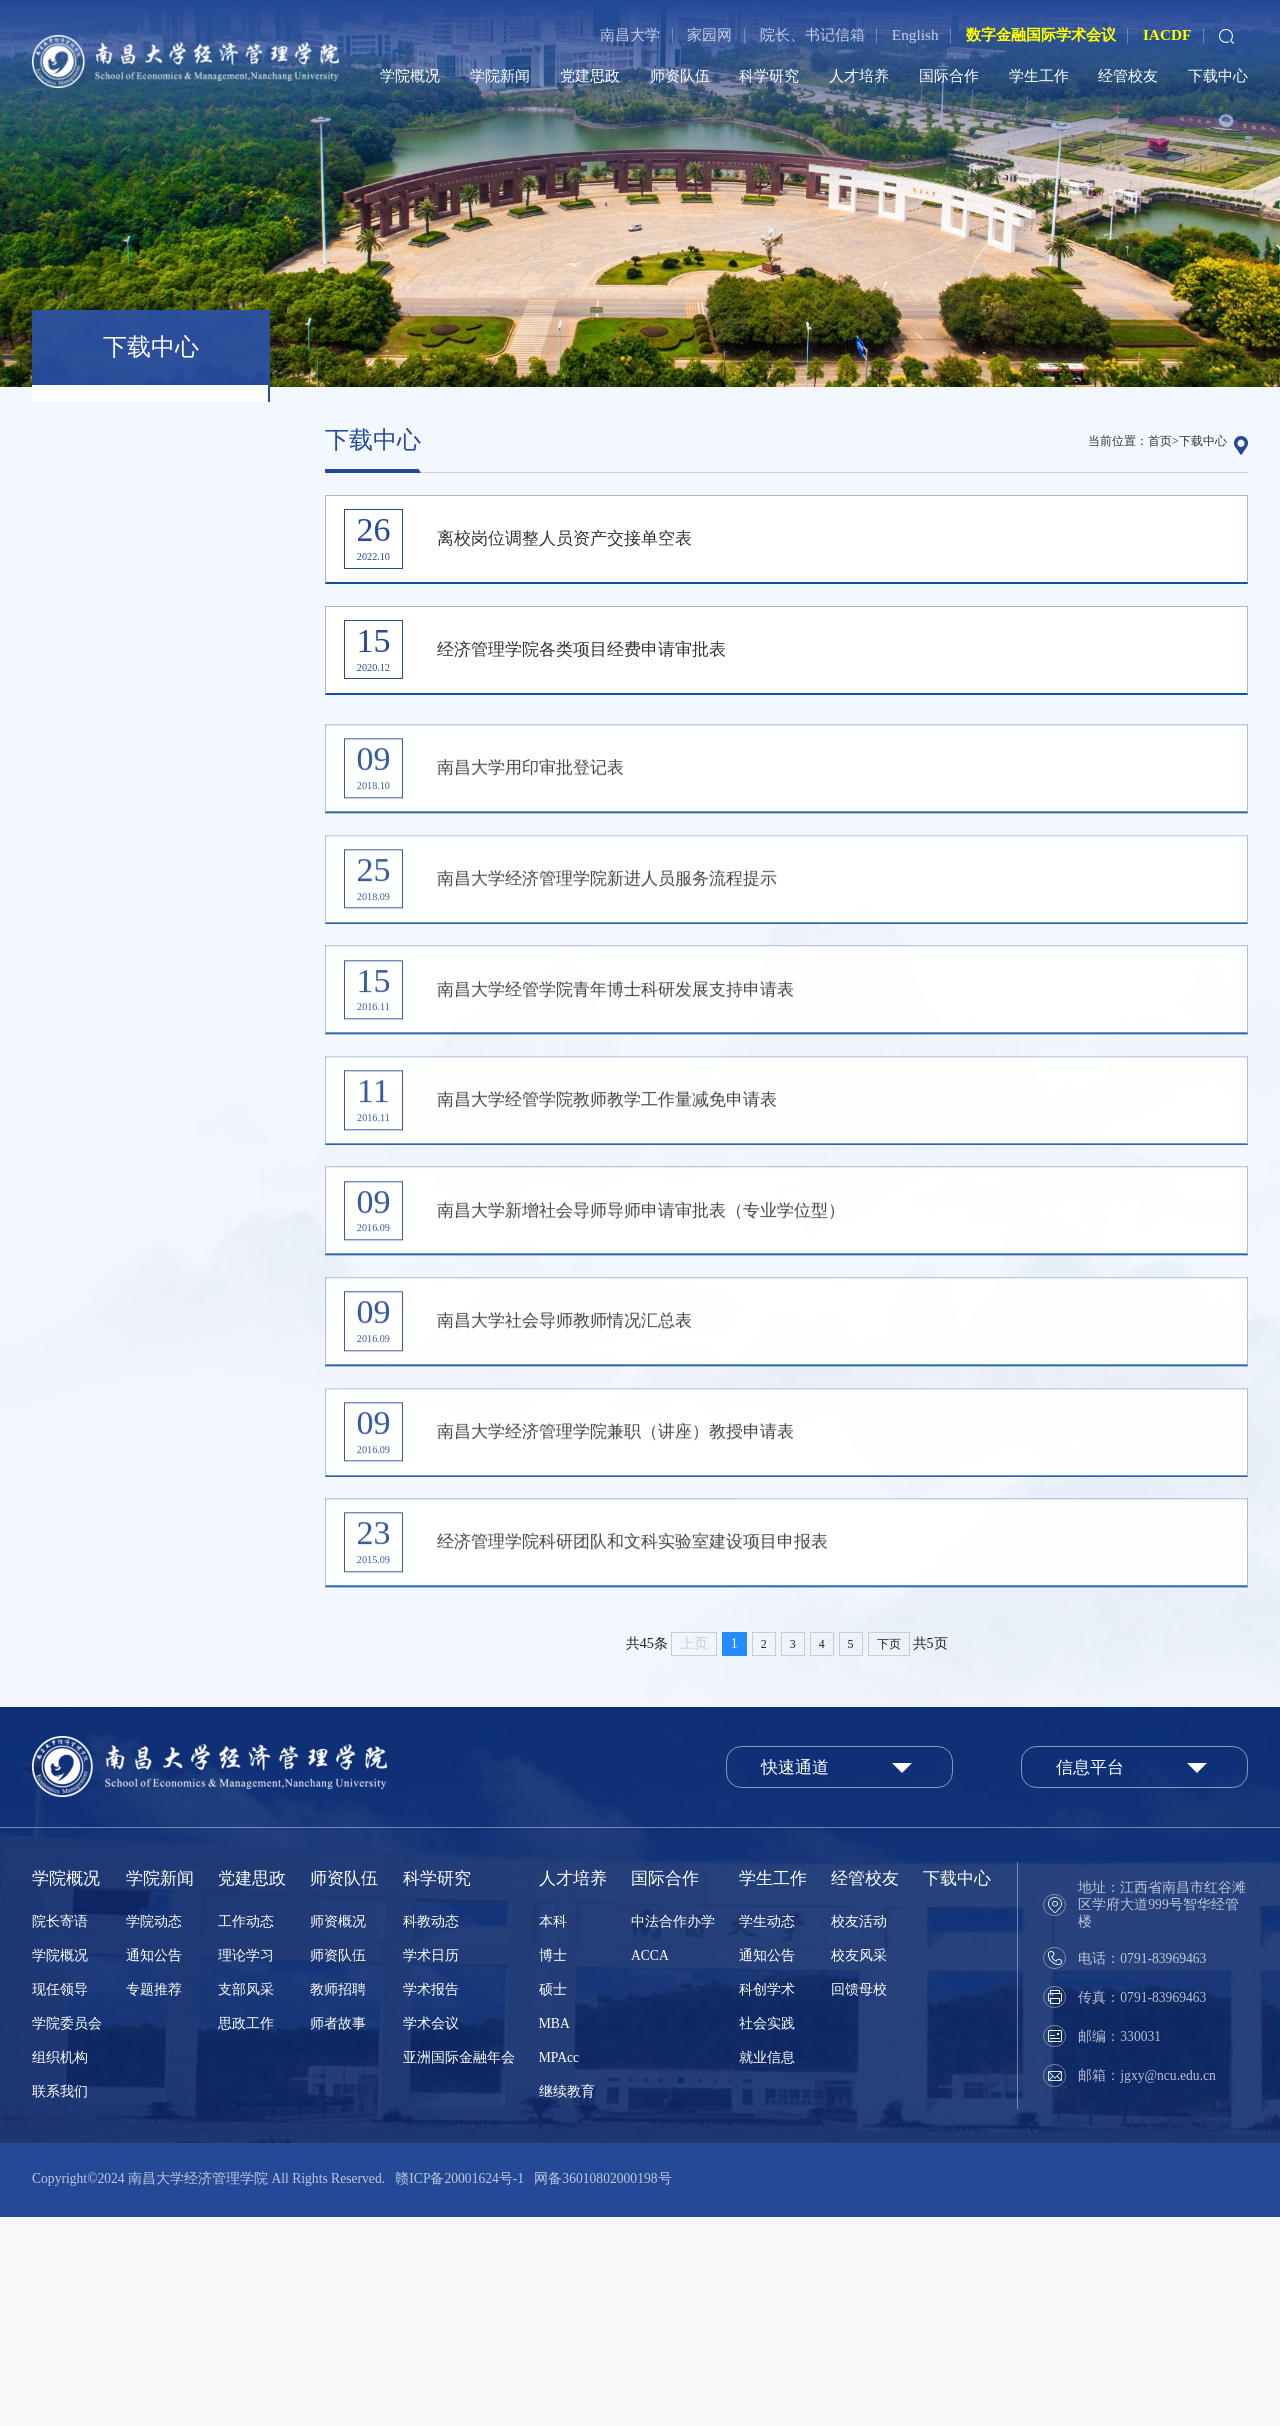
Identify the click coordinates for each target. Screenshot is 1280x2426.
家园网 (709, 34)
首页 (1160, 441)
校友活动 (859, 2130)
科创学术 (767, 2198)
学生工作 (1039, 75)
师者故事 (338, 2232)
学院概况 (410, 75)
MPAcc (559, 2266)
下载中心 (1218, 75)
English (915, 34)
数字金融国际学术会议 (1041, 34)
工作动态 (246, 2130)
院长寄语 (60, 2130)
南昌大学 (630, 34)
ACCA (650, 2164)
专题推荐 (154, 2198)
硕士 (553, 2198)
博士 (553, 2164)
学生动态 (767, 2130)
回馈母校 (859, 2198)
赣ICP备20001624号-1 (459, 2387)
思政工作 (246, 2232)
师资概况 (338, 2130)
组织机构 (60, 2266)
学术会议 (431, 2232)
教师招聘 (338, 2198)
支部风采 (246, 2198)
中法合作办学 (673, 2130)
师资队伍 (680, 75)
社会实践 (767, 2232)
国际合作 (949, 75)
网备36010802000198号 (602, 2387)
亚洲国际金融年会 (459, 2266)
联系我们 (60, 2300)
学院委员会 (67, 2232)
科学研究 (769, 75)
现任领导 (60, 2198)
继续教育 (567, 2300)
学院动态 (154, 2130)
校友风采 (859, 2164)
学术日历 (431, 2164)
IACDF (1167, 34)
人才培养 (859, 75)
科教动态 (431, 2130)
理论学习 (246, 2164)
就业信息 (767, 2266)
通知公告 (154, 2164)
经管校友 (1128, 75)
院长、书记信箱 (812, 34)
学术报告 (431, 2198)
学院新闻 (500, 75)
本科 (553, 2130)
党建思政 (590, 75)
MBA (554, 2232)
